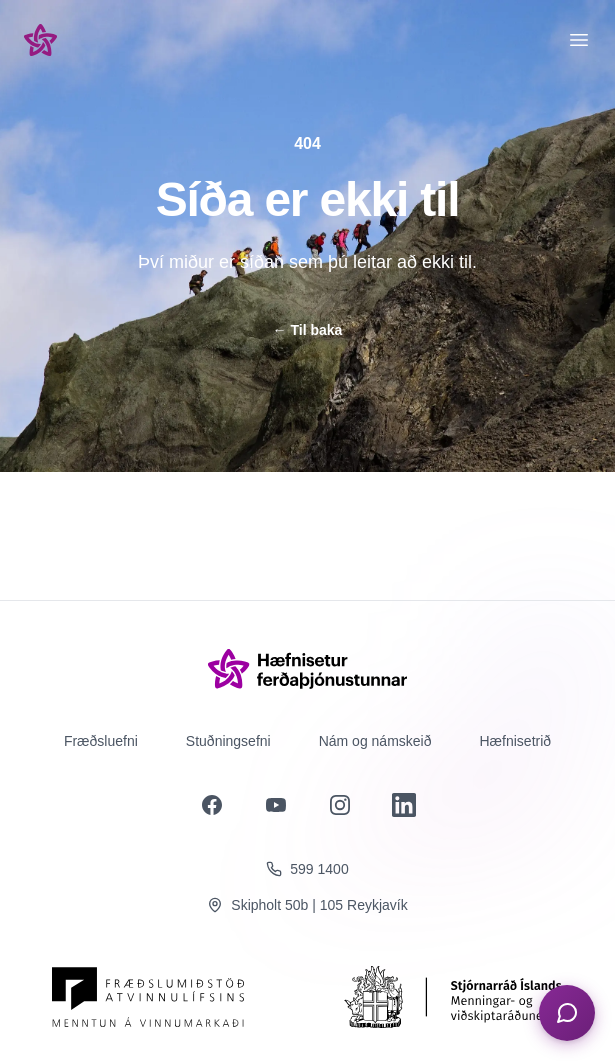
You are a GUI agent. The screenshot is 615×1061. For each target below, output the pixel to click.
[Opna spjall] (567, 1013)
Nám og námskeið (375, 741)
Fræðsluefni (101, 741)
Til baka (308, 330)
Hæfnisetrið (516, 741)
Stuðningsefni (228, 741)
